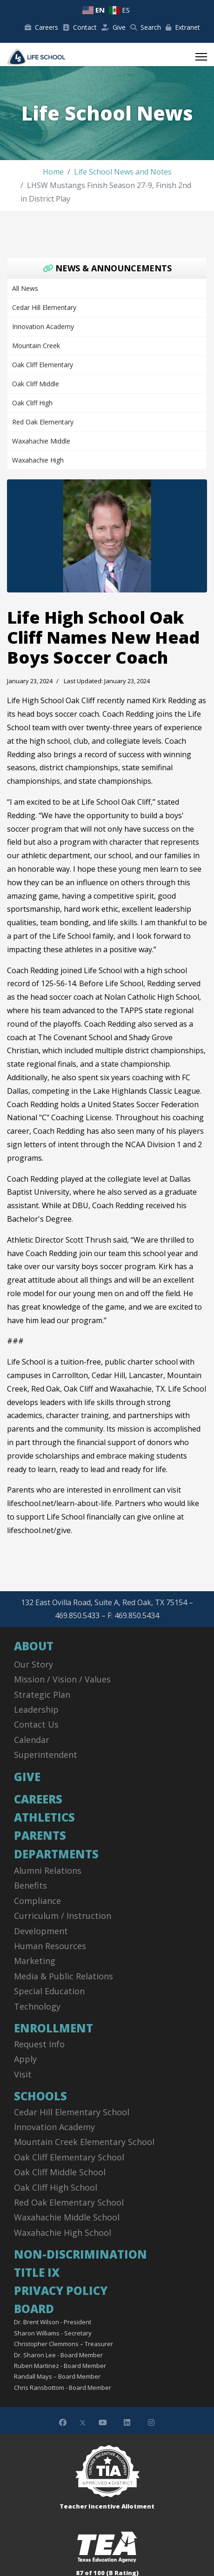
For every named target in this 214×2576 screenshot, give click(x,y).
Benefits (30, 1885)
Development (41, 1931)
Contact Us (36, 1724)
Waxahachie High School (62, 2232)
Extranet (183, 27)
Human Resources (50, 1945)
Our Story (33, 1664)
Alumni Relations (47, 1870)
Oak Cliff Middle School (60, 2172)
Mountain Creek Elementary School (84, 2141)
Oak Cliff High (32, 402)
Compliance (37, 1900)
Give (113, 27)
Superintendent (45, 1754)
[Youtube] (102, 2422)
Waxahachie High (38, 460)
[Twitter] (83, 2422)
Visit (23, 2074)
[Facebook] (62, 2422)
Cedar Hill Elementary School (71, 2112)
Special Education (49, 1991)
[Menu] (201, 57)
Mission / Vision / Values (62, 1679)
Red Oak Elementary (43, 421)
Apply (25, 2059)
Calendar (31, 1739)
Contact (80, 27)
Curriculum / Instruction (62, 1915)
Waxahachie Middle (41, 441)
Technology (37, 2006)
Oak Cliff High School (55, 2187)
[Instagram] (151, 2422)
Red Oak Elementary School (69, 2202)
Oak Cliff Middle (35, 383)
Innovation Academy (43, 326)
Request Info (39, 2044)
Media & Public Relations (63, 1976)
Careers (41, 27)
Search (145, 27)
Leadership (36, 1709)
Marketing (34, 1960)
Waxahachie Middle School (67, 2217)
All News (25, 288)
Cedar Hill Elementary (44, 307)
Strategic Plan (42, 1694)
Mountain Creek (36, 345)
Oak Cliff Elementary (42, 364)
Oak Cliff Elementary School (69, 2157)
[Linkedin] (127, 2422)
